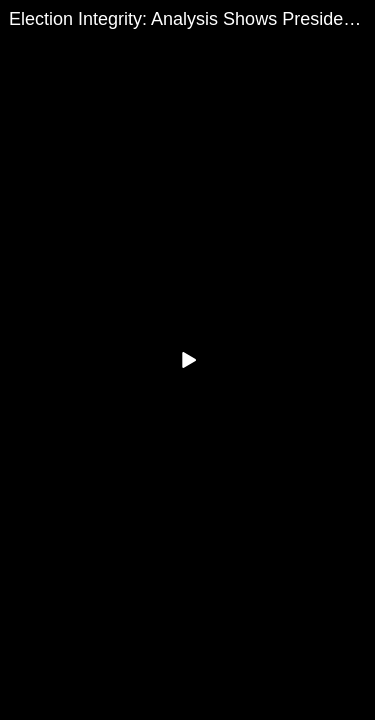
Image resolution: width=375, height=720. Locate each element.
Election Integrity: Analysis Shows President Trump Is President (192, 19)
